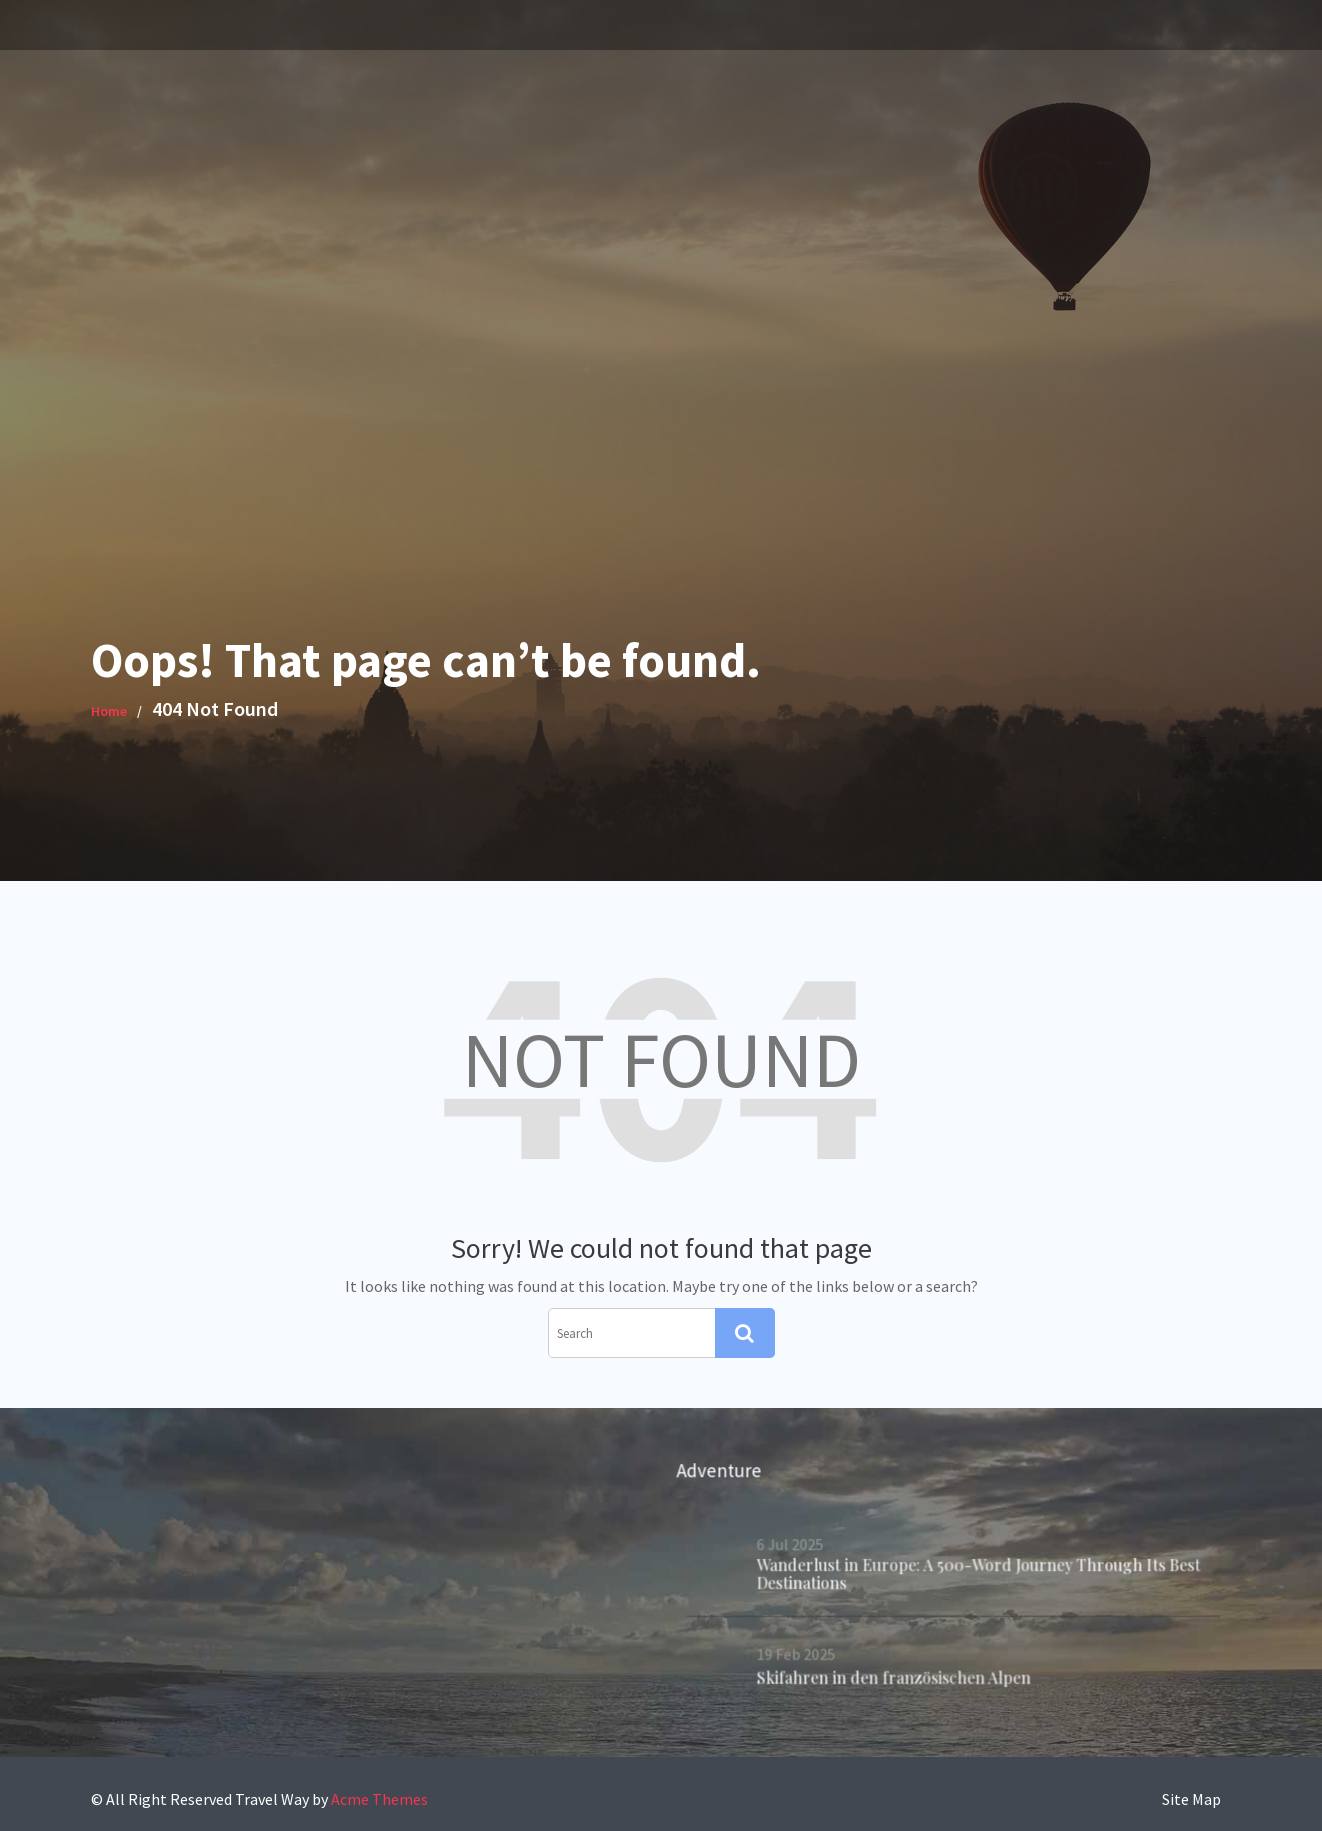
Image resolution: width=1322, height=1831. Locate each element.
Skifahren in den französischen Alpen (894, 1676)
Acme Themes (379, 1799)
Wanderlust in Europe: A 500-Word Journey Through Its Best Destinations (977, 1574)
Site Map (1191, 1799)
